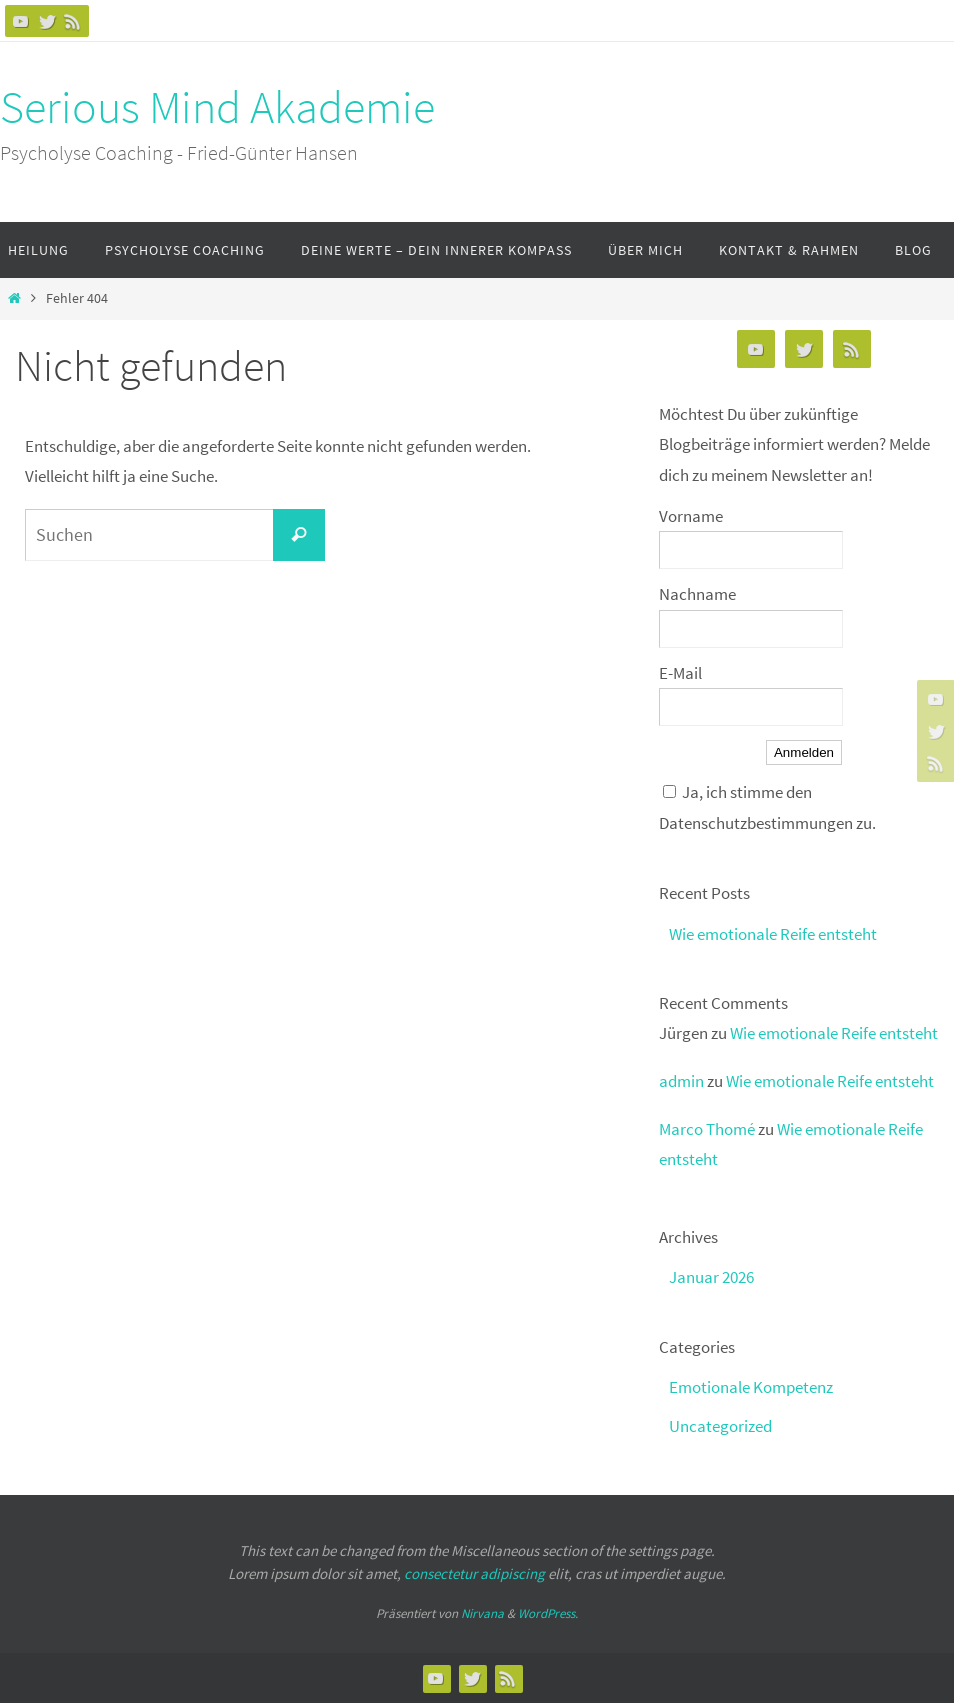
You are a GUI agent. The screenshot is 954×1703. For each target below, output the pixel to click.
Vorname (691, 516)
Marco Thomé (707, 1129)
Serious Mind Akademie (217, 107)
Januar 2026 (711, 1277)
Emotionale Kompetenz (751, 1387)
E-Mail (680, 673)
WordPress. (548, 1613)
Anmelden (804, 752)
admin (681, 1081)
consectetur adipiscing (474, 1573)
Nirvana (482, 1613)
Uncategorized (720, 1426)
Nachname (697, 594)
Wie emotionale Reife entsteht (773, 934)
